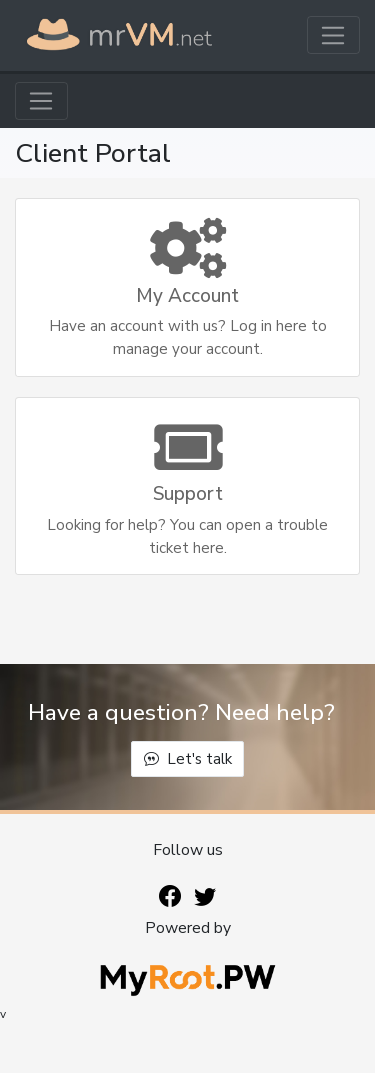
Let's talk (188, 759)
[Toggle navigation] (333, 35)
